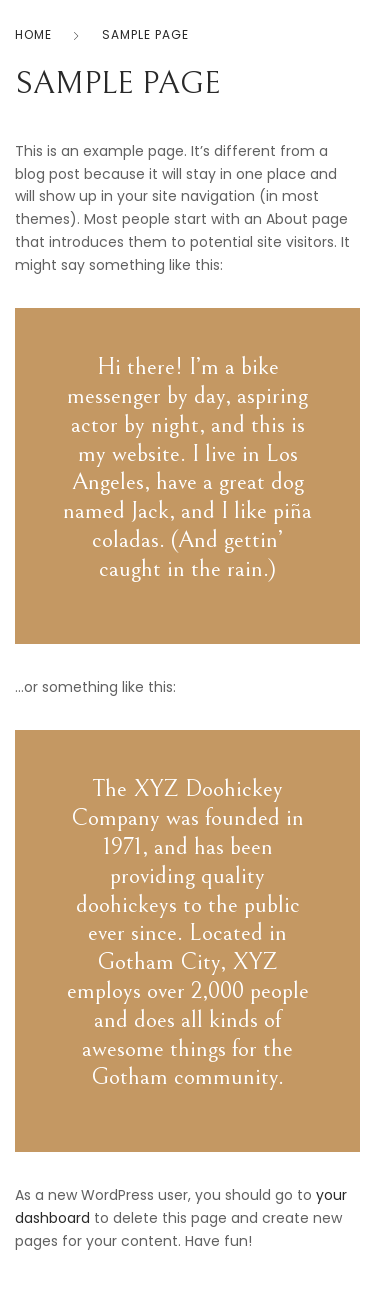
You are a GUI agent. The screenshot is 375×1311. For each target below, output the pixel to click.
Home (33, 34)
